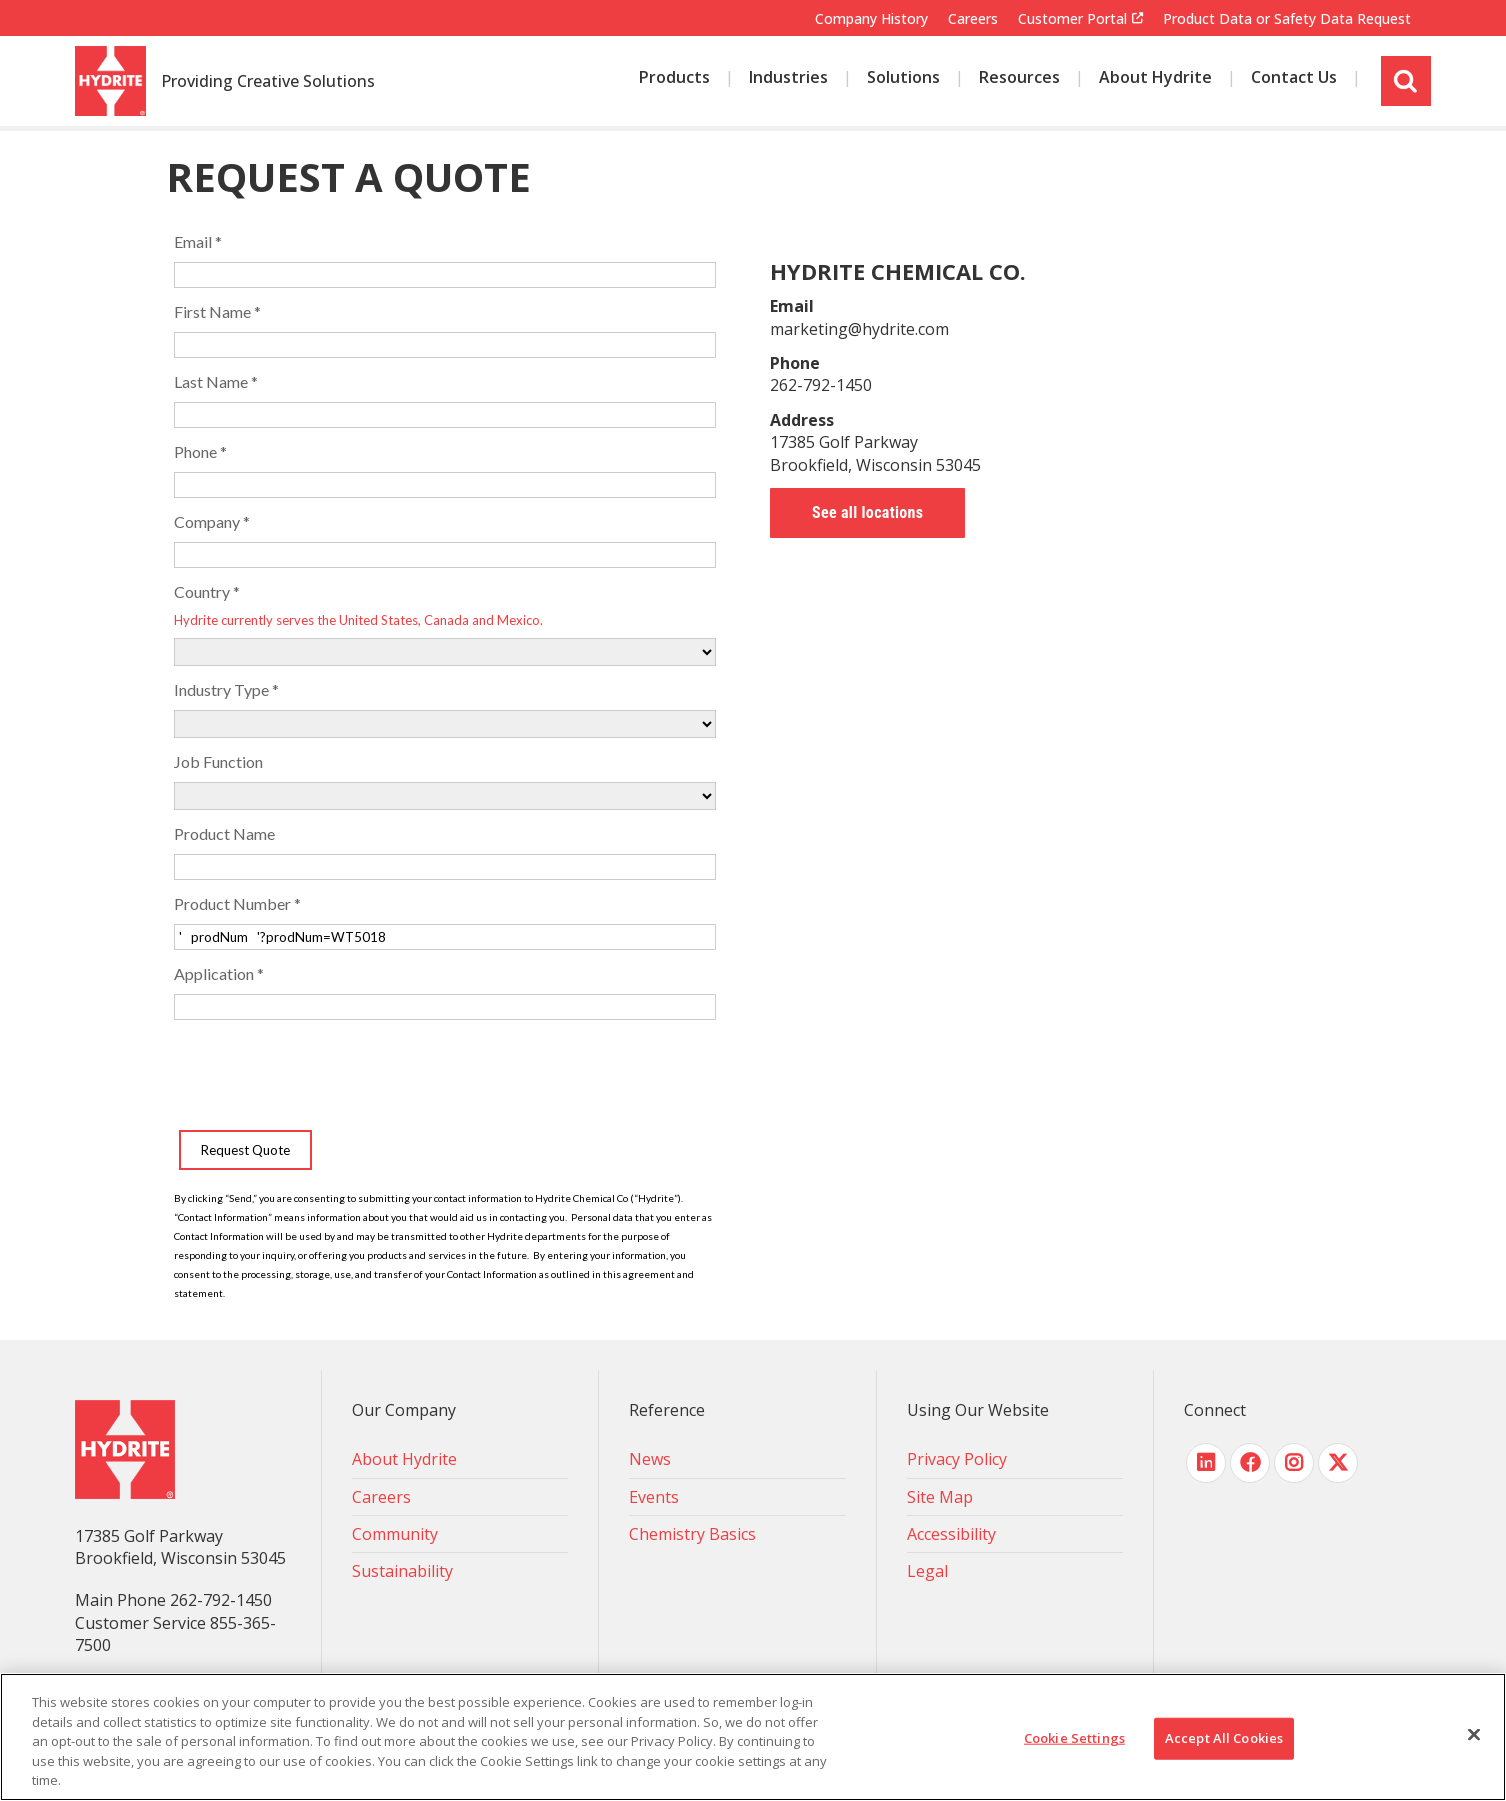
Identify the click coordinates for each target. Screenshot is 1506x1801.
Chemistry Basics (692, 1534)
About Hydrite (404, 1459)
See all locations (867, 512)
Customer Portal (1072, 19)
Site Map (940, 1497)
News (650, 1459)
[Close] (1474, 1735)
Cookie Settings (1074, 1738)
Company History (871, 18)
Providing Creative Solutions (268, 82)
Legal (927, 1571)
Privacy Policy (957, 1459)
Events (654, 1497)
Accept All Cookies (1224, 1738)
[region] (753, 1737)
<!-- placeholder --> (445, 759)
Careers (973, 18)
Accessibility (951, 1534)
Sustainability (402, 1571)
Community (395, 1534)
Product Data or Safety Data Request (1287, 18)
